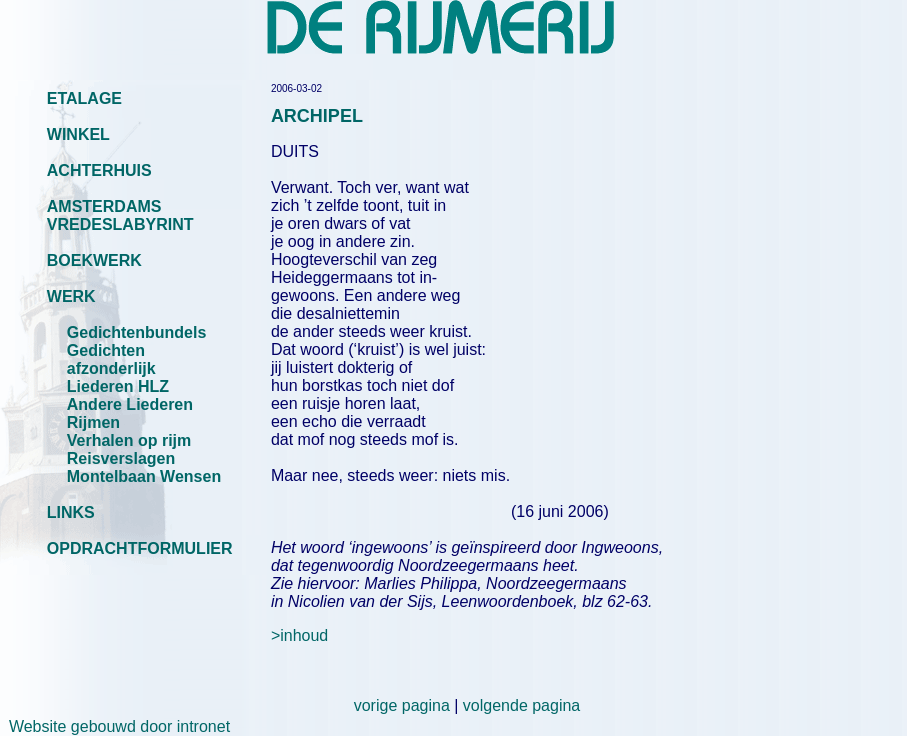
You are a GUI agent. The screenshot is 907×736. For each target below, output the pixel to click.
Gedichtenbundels (137, 332)
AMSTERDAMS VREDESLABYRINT (120, 215)
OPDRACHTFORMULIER (140, 548)
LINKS (71, 512)
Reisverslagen (121, 458)
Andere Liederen (130, 404)
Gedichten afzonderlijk (111, 359)
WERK (71, 296)
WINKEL (78, 134)
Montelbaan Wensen (144, 476)
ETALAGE (84, 98)
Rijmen (93, 422)
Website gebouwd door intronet (115, 726)
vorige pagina (402, 705)
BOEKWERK (94, 260)
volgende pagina (521, 705)
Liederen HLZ (118, 386)
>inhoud (299, 635)
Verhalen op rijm (129, 440)
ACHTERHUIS (99, 170)
